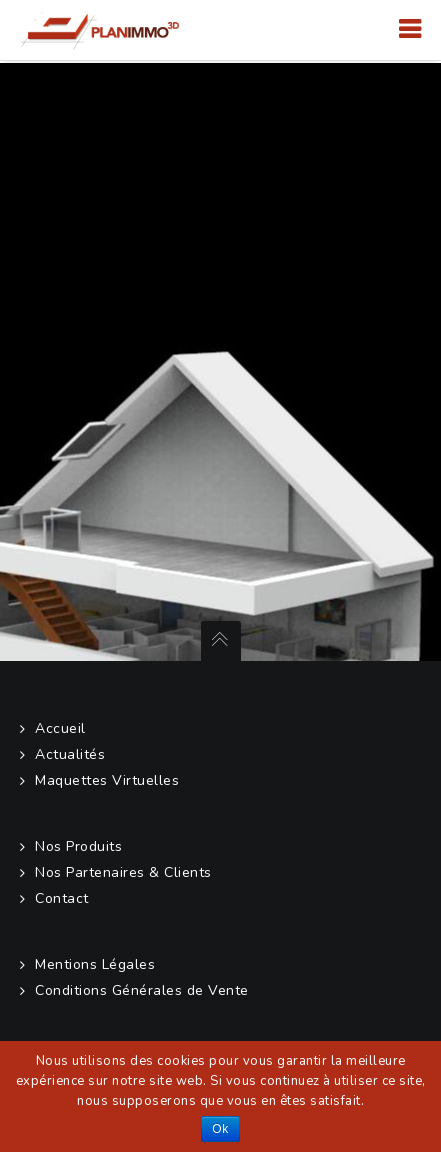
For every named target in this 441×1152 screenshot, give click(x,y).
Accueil (60, 728)
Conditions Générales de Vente (142, 990)
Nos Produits (78, 846)
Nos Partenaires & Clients (123, 872)
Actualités (70, 754)
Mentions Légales (95, 964)
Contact (62, 898)
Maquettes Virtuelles (107, 780)
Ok (220, 1129)
